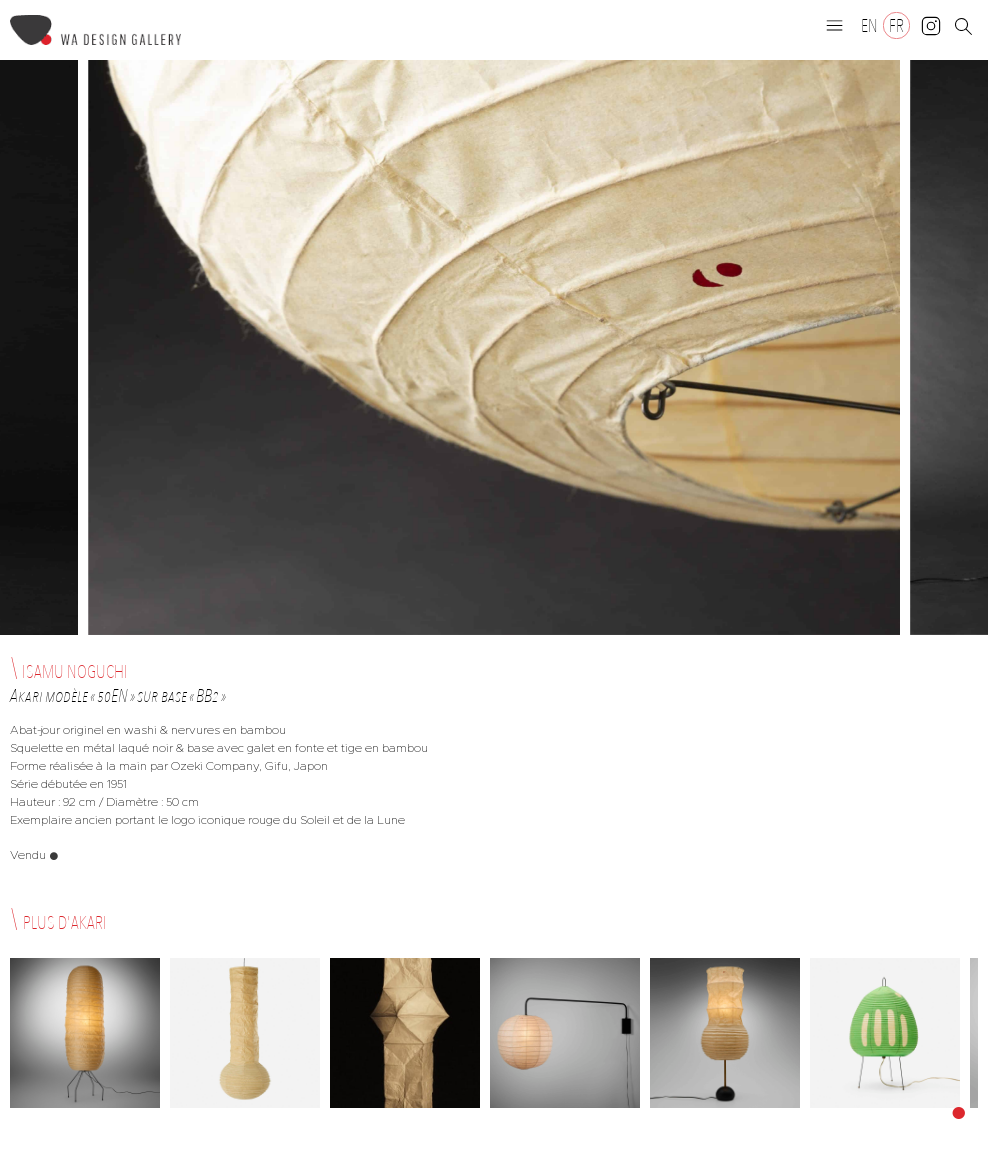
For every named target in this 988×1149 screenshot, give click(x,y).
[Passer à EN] (869, 25)
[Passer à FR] (896, 25)
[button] (835, 25)
